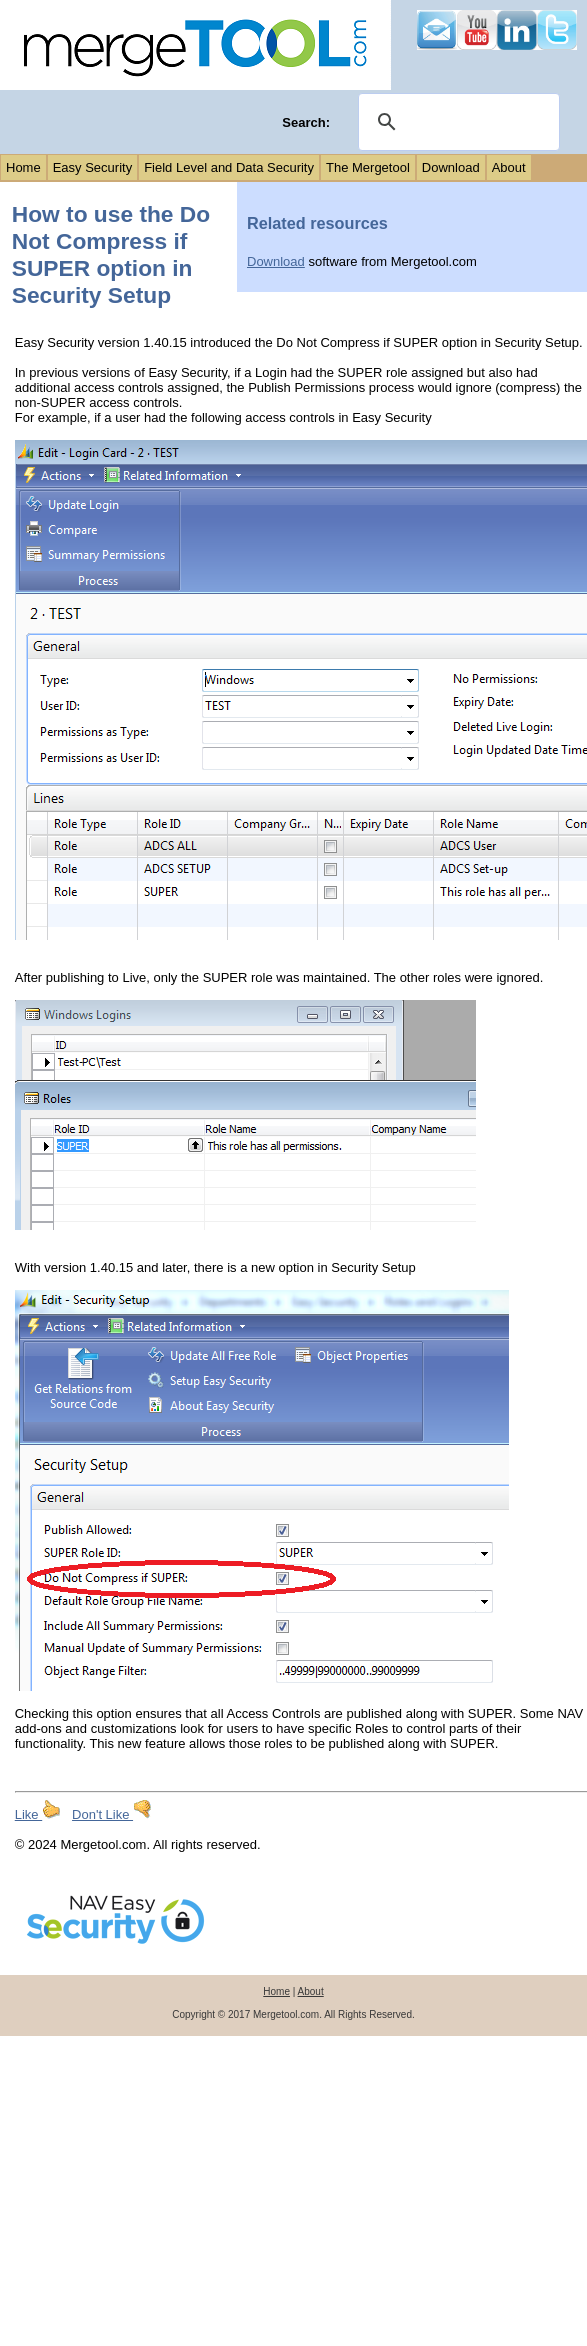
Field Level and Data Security (229, 167)
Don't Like (112, 1814)
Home (23, 167)
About (509, 167)
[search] (456, 122)
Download (451, 167)
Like (38, 1814)
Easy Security (92, 167)
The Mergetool (368, 167)
